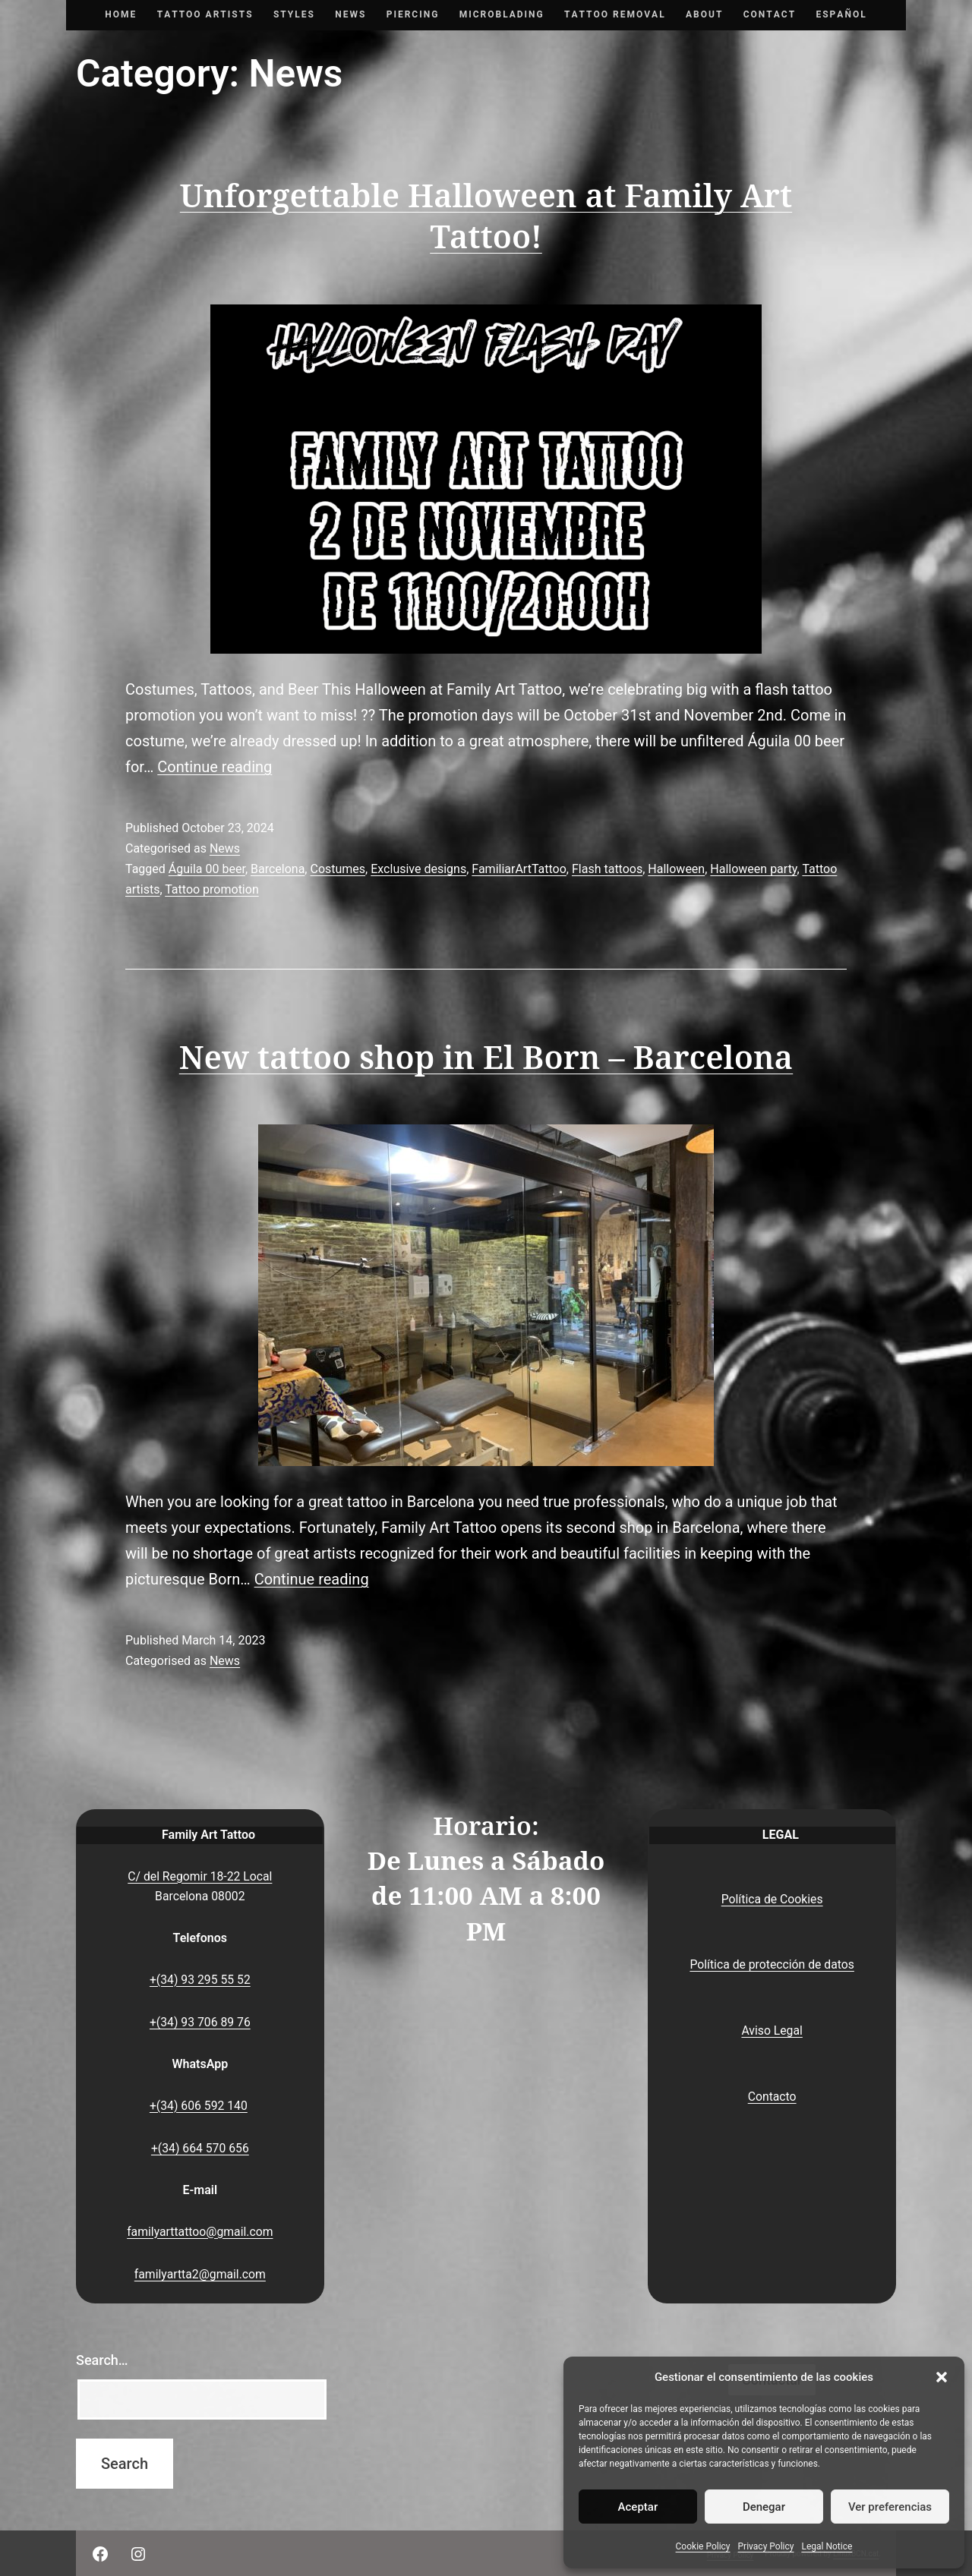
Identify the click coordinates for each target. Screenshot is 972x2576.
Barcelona (278, 869)
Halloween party (753, 869)
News (350, 14)
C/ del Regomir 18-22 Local (200, 1876)
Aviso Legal (771, 2030)
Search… (102, 2360)
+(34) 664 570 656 (200, 2148)
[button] (941, 2377)
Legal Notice (826, 2546)
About (704, 14)
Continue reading (214, 767)
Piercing (413, 14)
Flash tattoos (607, 869)
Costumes (337, 869)
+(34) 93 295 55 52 (200, 1979)
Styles (294, 14)
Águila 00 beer (207, 869)
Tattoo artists (205, 14)
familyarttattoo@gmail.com (200, 2231)
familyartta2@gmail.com (200, 2274)
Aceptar (638, 2507)
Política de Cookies (772, 1899)
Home (121, 14)
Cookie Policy (703, 2546)
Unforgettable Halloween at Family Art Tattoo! (486, 217)
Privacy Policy (766, 2546)
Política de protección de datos (772, 1964)
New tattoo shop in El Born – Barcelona (486, 1058)
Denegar (764, 2507)
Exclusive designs (418, 869)
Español (841, 14)
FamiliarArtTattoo (519, 869)
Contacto (772, 2096)
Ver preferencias (890, 2507)
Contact (769, 14)
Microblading (501, 14)
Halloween (676, 869)
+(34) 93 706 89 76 (200, 2022)
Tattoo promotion (212, 889)
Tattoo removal (615, 14)
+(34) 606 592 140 (199, 2105)
